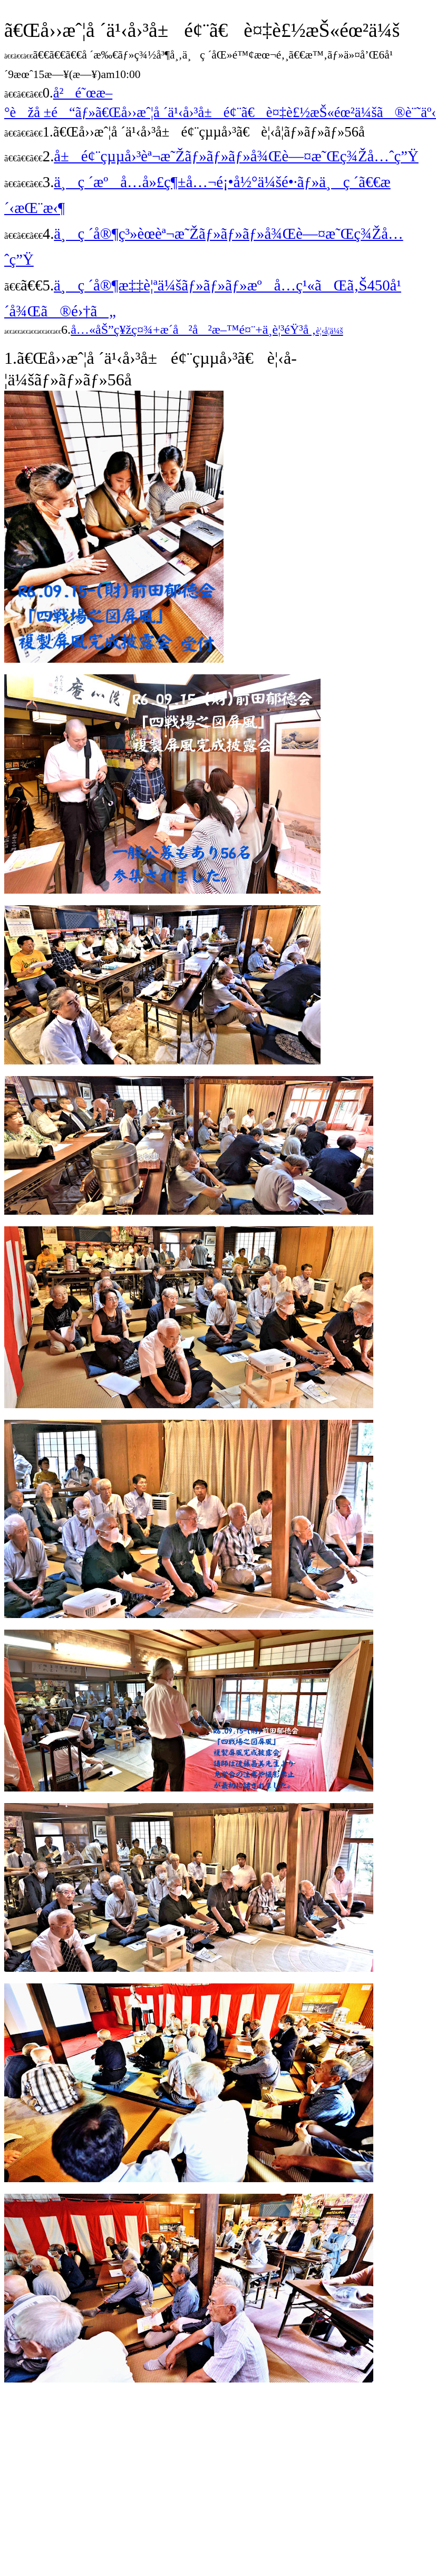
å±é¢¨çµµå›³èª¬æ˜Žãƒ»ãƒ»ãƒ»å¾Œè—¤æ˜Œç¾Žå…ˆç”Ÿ (236, 156)
